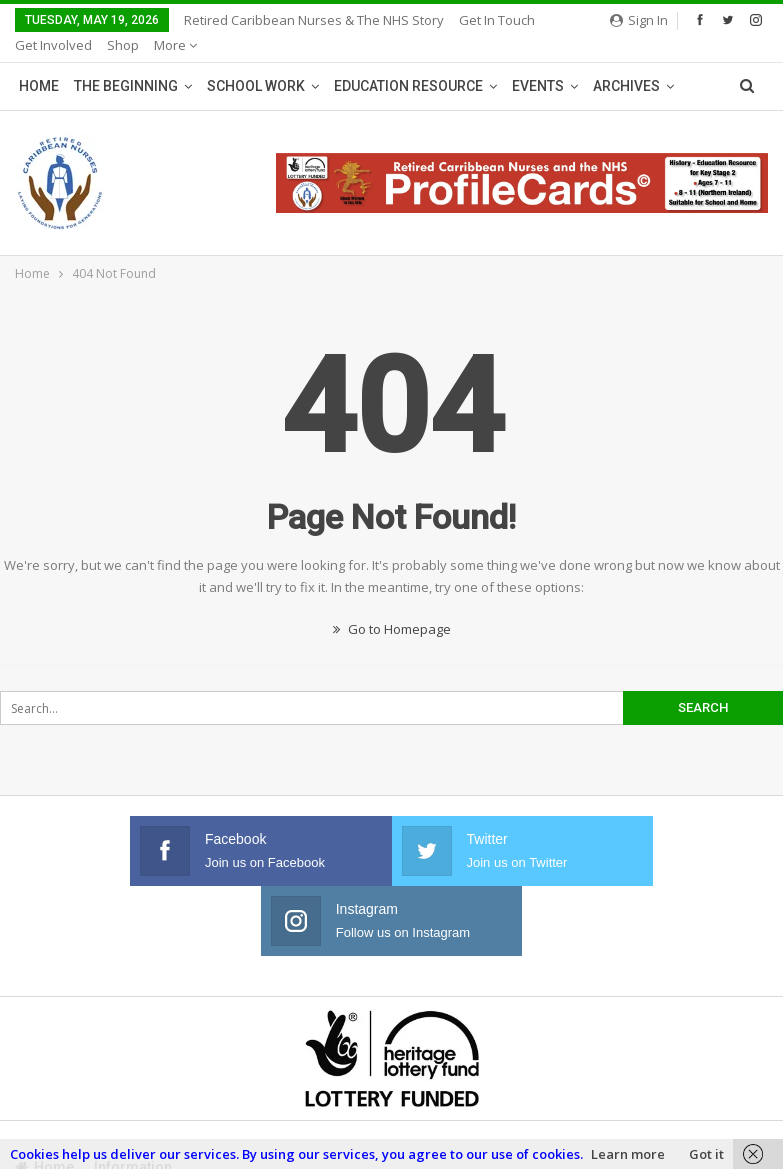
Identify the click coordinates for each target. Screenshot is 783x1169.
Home (39, 62)
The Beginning (126, 62)
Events (538, 62)
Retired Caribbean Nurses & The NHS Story (314, 20)
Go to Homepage (392, 605)
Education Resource (408, 62)
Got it (706, 1154)
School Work (256, 62)
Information (133, 1073)
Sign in (639, 20)
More (480, 20)
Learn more (628, 1154)
